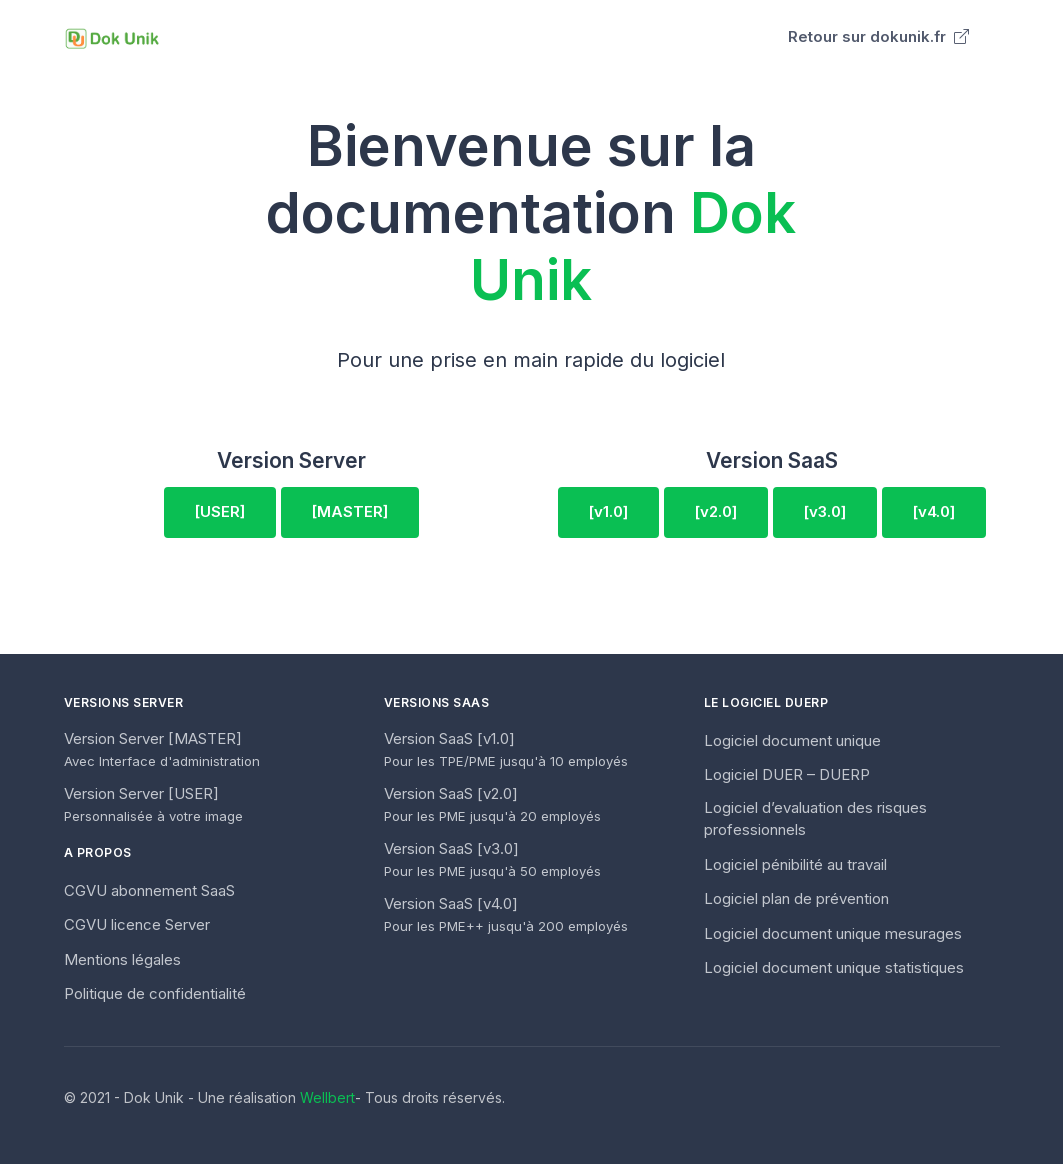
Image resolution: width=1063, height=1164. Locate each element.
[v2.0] (716, 511)
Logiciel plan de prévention (796, 898)
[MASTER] (350, 511)
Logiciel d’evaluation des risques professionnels (815, 819)
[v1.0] (608, 511)
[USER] (220, 511)
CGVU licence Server (137, 924)
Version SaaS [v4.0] (506, 914)
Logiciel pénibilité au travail (795, 864)
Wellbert (327, 1097)
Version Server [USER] (153, 804)
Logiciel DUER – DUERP (787, 774)
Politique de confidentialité (155, 993)
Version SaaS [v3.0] (492, 859)
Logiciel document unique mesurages (833, 933)
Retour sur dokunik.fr (878, 36)
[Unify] (112, 37)
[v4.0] (934, 511)
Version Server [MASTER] (162, 749)
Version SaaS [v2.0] (492, 804)
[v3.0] (825, 511)
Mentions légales (122, 959)
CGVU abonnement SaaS (149, 890)
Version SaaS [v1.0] (506, 749)
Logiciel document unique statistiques (834, 967)
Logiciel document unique (792, 740)
